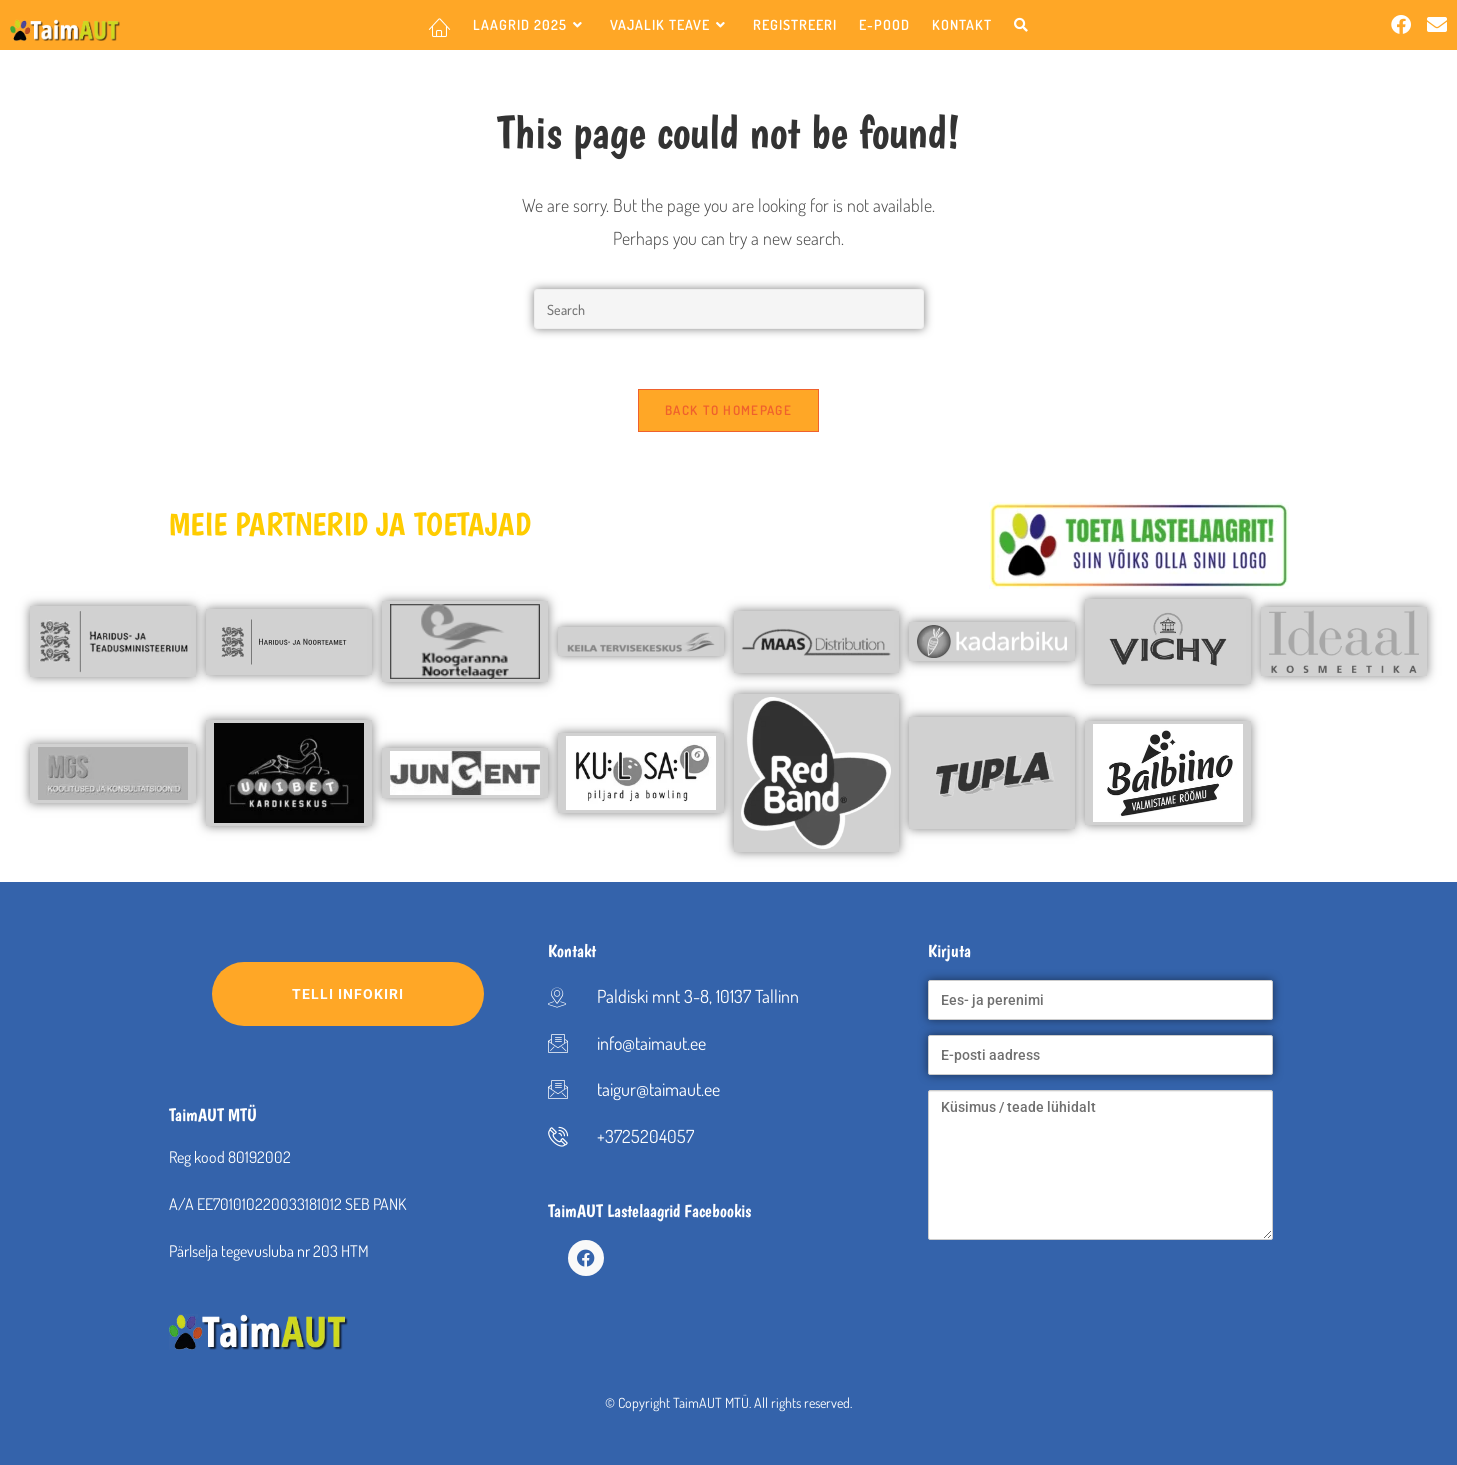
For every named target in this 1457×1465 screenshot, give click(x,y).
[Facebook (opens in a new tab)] (1401, 24)
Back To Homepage (728, 410)
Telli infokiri (388, 994)
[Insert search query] (729, 309)
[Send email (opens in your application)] (1437, 24)
